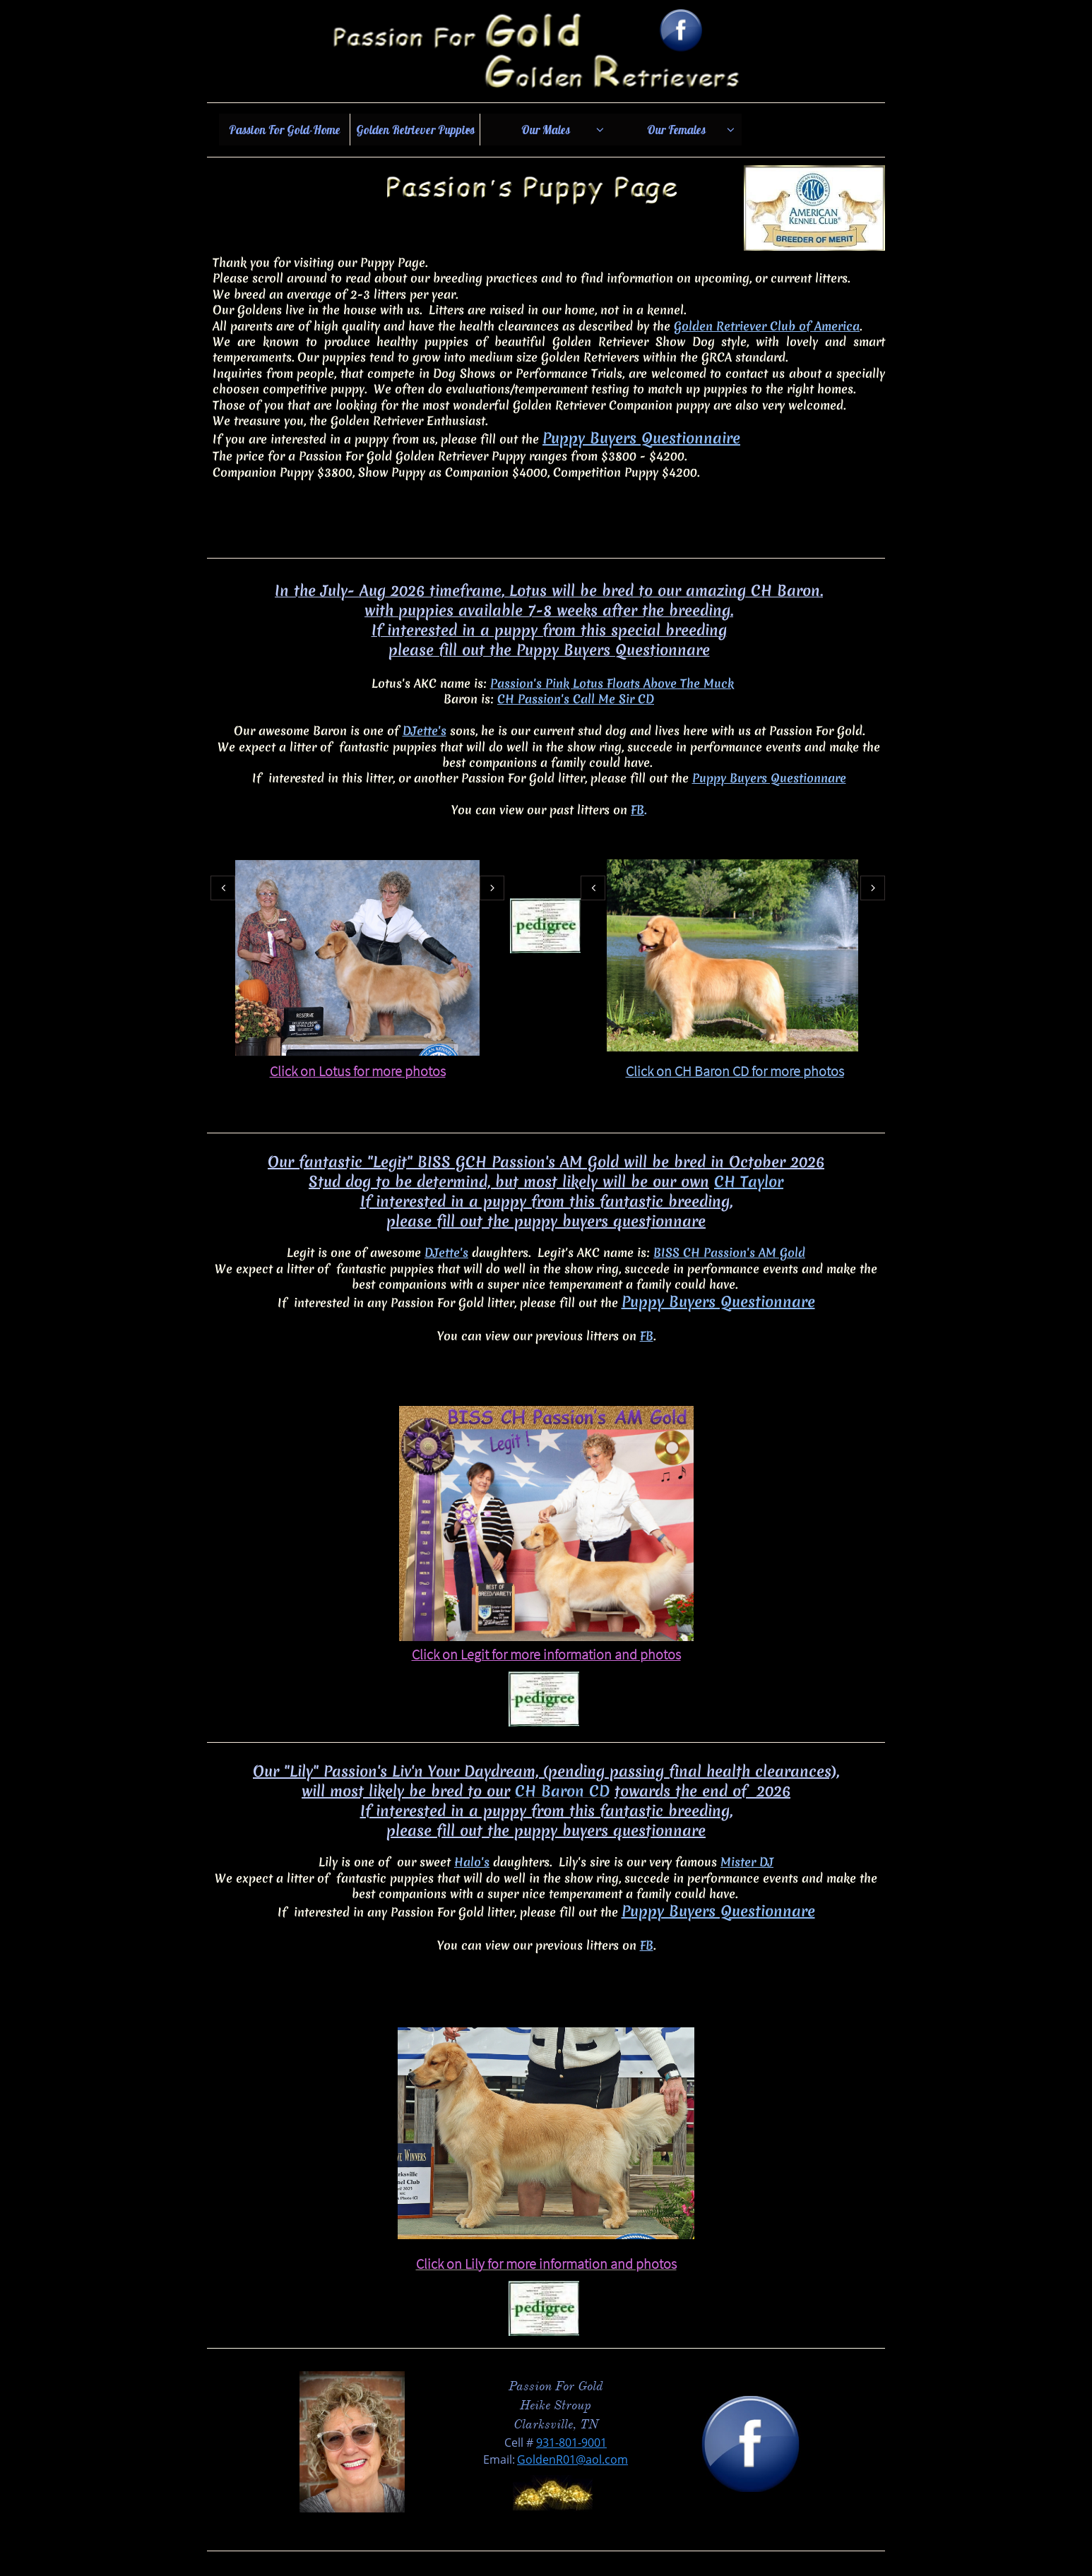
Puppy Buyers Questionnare (769, 778)
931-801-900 (568, 2442)
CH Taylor (748, 1181)
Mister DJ (746, 1862)
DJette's (424, 730)
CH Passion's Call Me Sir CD (575, 699)
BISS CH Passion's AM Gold (729, 1252)
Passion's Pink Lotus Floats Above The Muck (612, 683)
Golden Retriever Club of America (767, 326)
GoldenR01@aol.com (572, 2459)
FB (637, 809)
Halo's (471, 1862)
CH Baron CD (562, 1791)
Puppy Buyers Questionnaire (641, 438)
